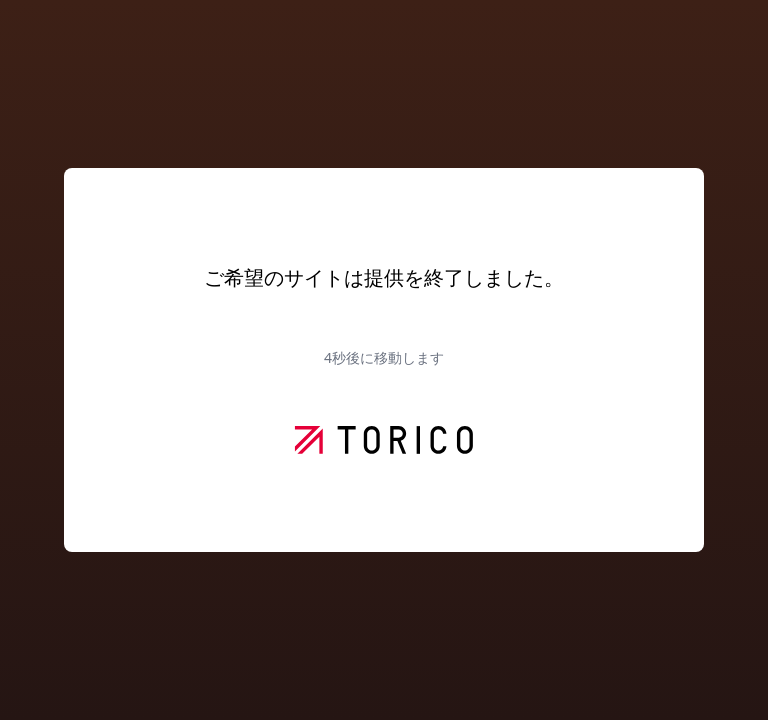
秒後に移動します (384, 357)
